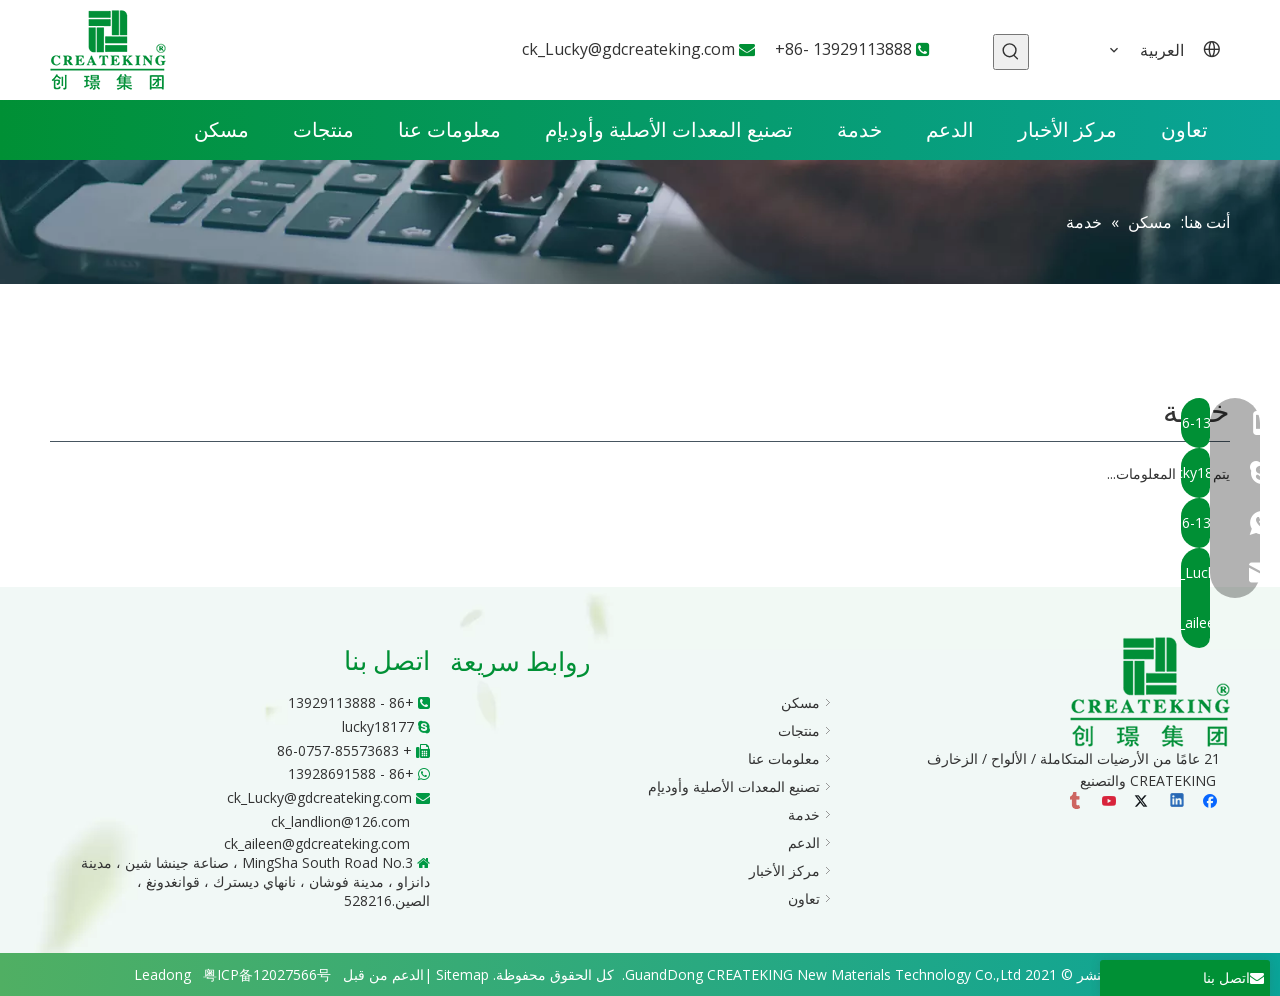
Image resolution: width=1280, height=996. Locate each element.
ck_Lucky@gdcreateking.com (628, 49)
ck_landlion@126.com (340, 821)
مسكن (800, 702)
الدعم (804, 842)
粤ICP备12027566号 (267, 974)
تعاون (804, 898)
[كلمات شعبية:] (1011, 52)
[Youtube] (1110, 803)
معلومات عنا (784, 758)
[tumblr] (1076, 803)
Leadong (162, 974)
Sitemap (462, 974)
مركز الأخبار (784, 870)
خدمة (804, 814)
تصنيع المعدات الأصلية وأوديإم (734, 786)
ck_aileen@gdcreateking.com (317, 843)
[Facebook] (1212, 803)
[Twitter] (1144, 803)
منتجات (799, 730)
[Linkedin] (1178, 803)
